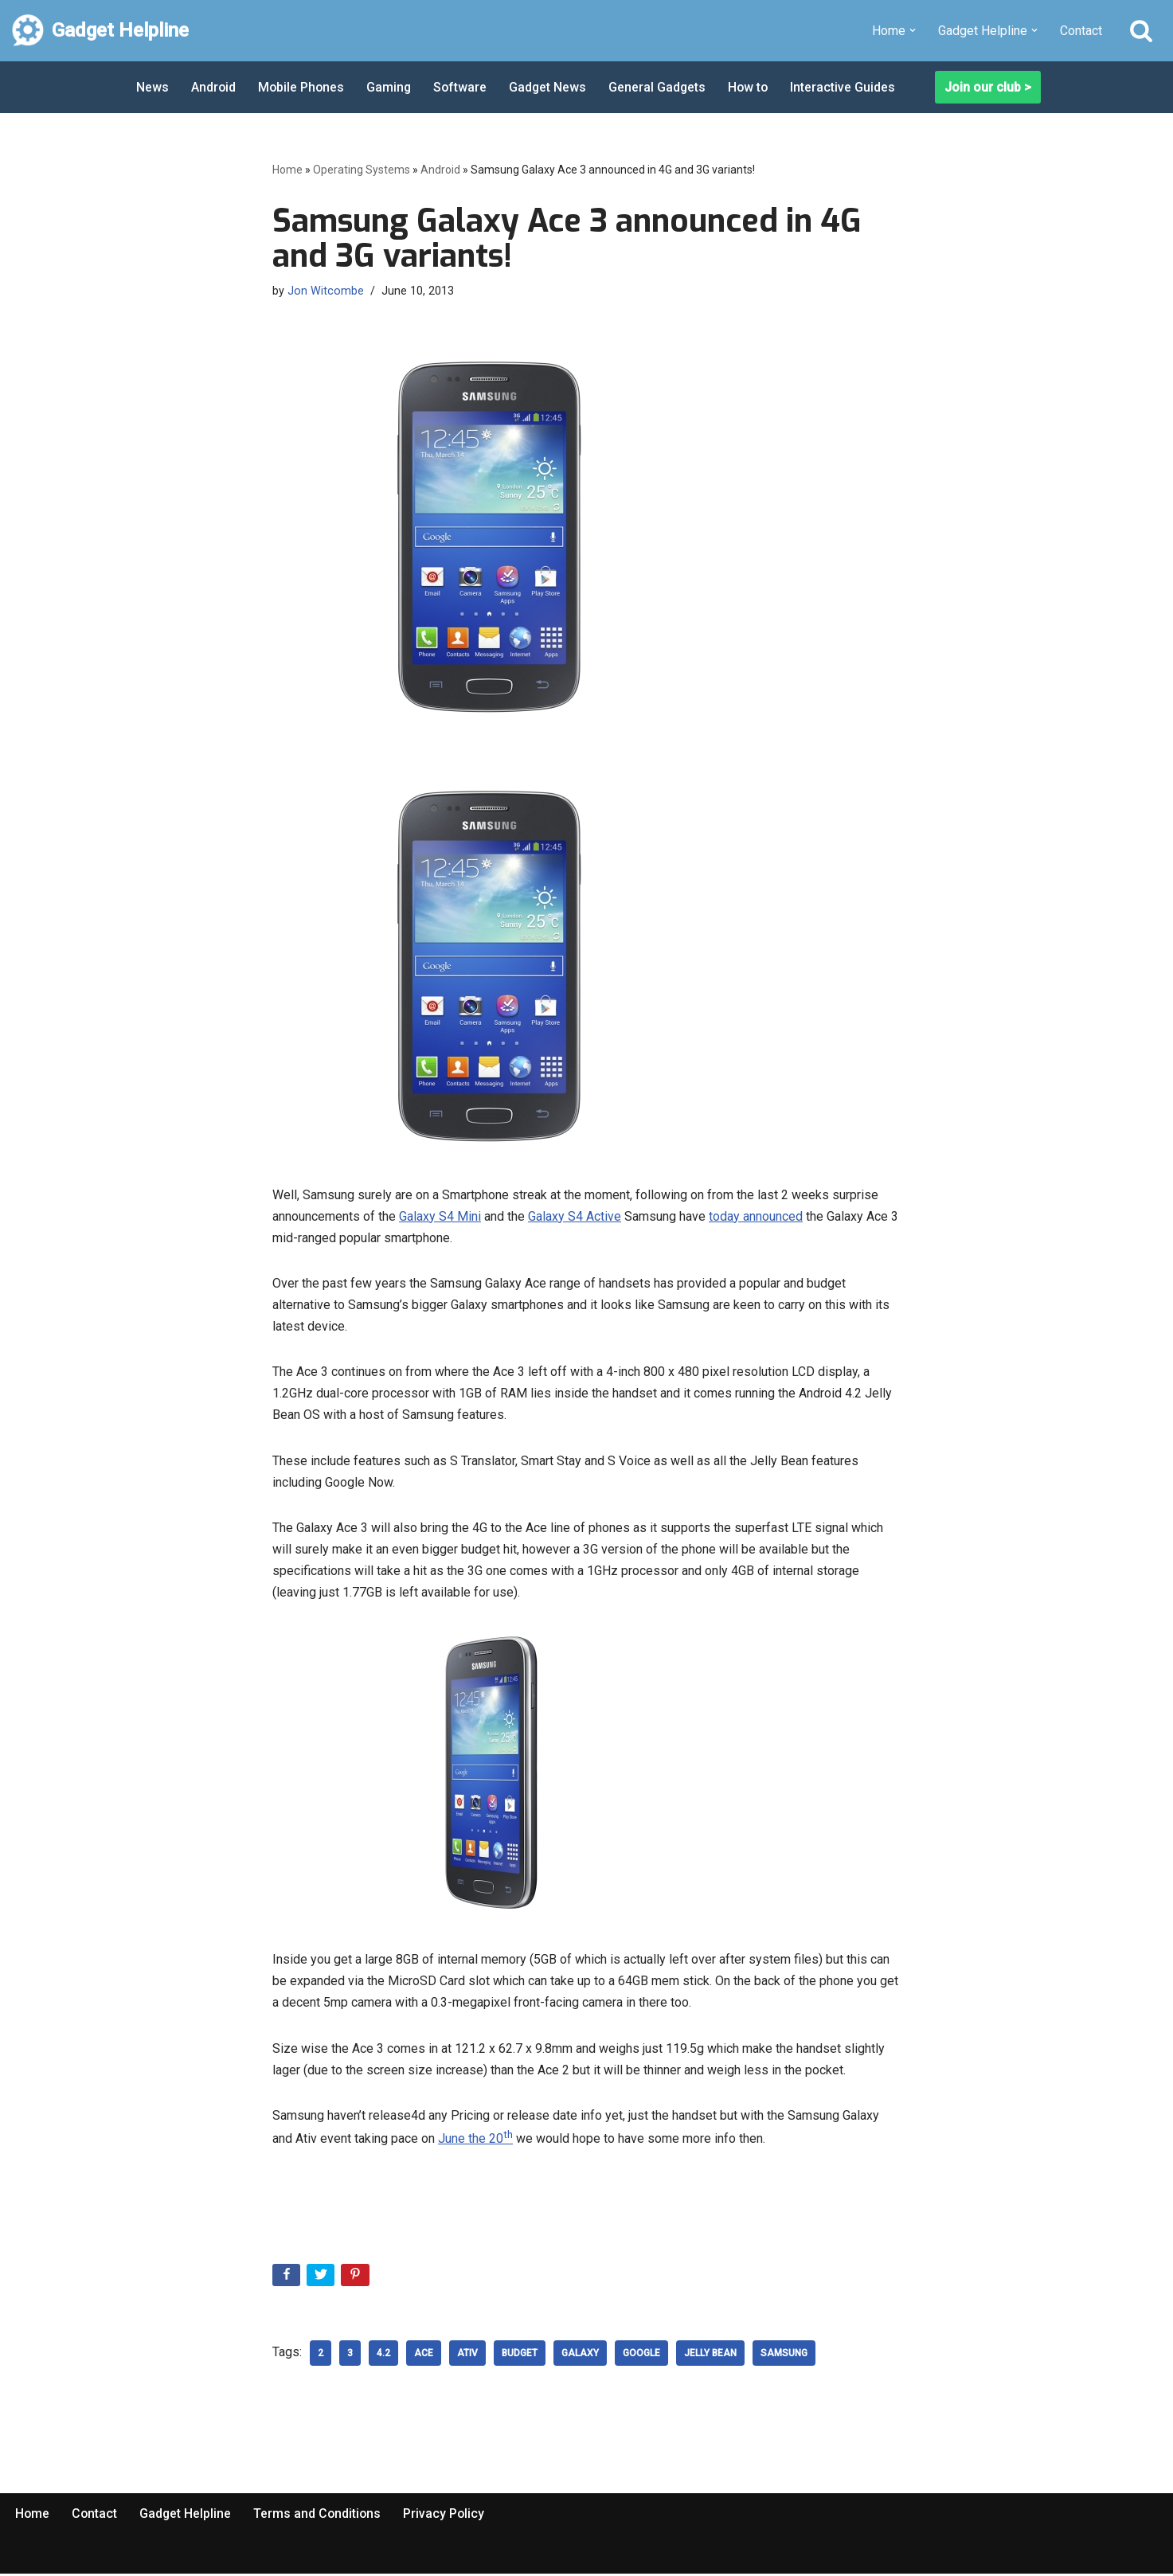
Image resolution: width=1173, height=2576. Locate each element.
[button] (912, 30)
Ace (423, 2354)
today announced (756, 1216)
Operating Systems (361, 169)
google (641, 2354)
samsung (783, 2354)
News (152, 87)
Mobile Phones (302, 87)
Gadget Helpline (187, 2515)
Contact (1081, 30)
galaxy (580, 2354)
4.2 (383, 2354)
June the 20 (475, 2140)
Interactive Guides (849, 87)
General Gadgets (662, 87)
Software (463, 87)
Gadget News (552, 87)
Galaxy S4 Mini (440, 1216)
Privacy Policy (448, 2515)
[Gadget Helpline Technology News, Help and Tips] (100, 30)
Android (214, 87)
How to (754, 87)
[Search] (1141, 30)
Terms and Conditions (320, 2515)
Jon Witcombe (325, 291)
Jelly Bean (710, 2354)
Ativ (467, 2354)
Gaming (391, 87)
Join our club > (987, 87)
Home (287, 169)
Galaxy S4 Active (574, 1216)
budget (520, 2354)
